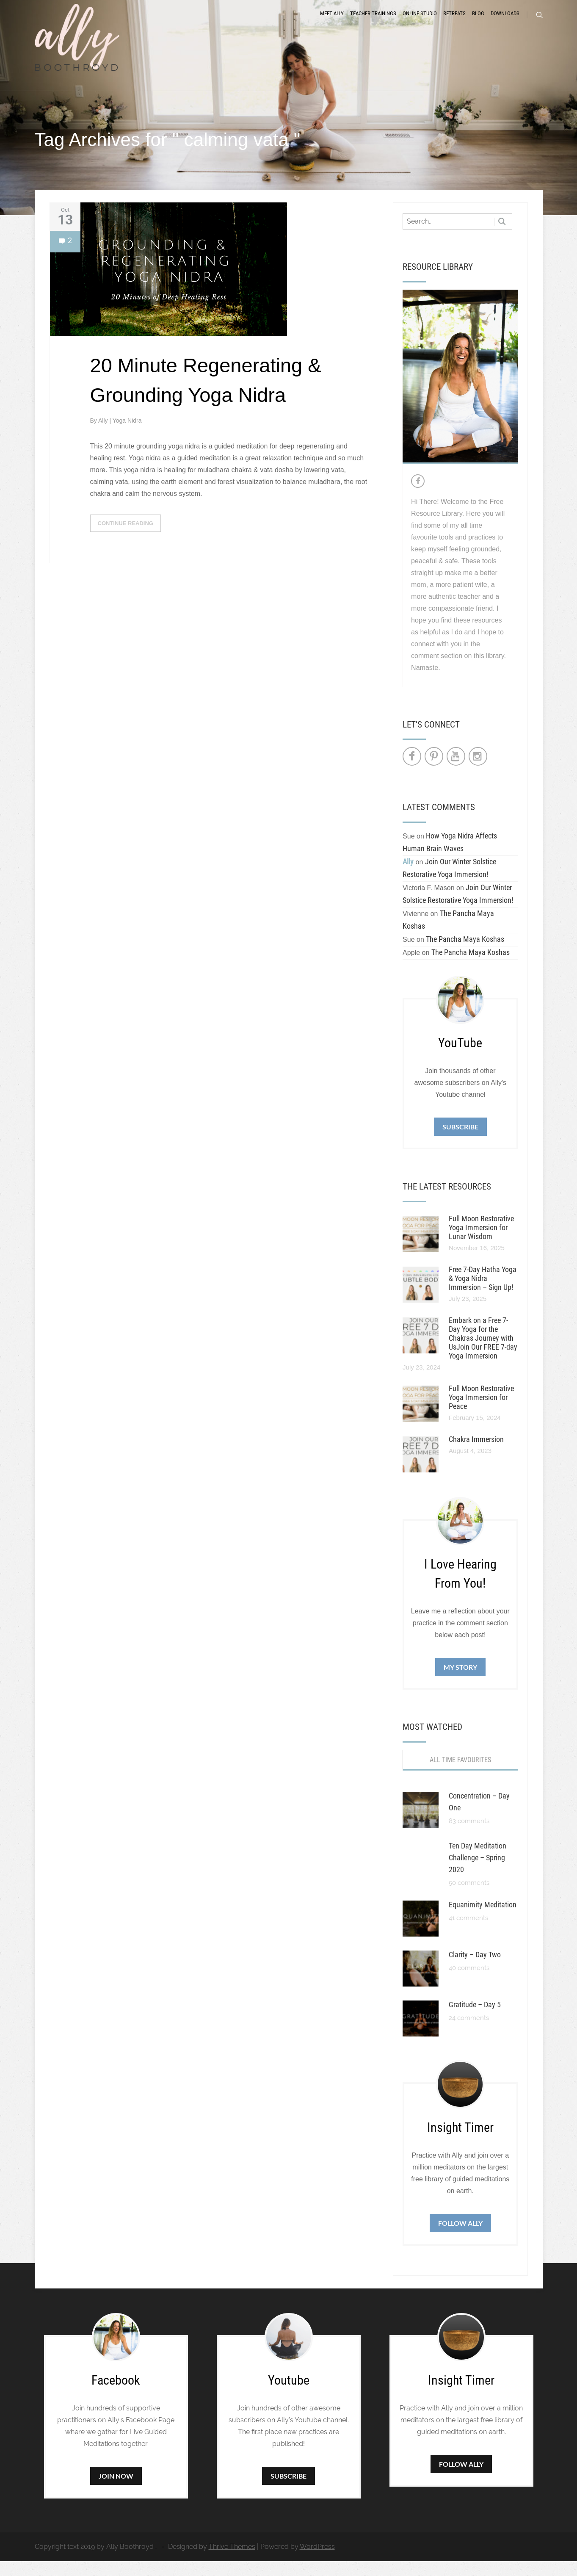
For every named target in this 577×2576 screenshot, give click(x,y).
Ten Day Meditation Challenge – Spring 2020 (477, 1872)
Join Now (116, 2491)
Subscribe (460, 1141)
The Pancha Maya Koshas (465, 953)
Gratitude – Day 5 (475, 2019)
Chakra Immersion (476, 1454)
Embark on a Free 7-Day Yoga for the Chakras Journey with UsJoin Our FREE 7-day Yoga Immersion (483, 1353)
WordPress (317, 2561)
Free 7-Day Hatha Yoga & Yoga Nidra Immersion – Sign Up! (482, 1293)
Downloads (505, 22)
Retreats (454, 22)
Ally (103, 435)
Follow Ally (460, 2238)
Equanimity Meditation (482, 1919)
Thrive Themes (232, 2561)
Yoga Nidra (127, 435)
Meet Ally (332, 22)
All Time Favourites (460, 1775)
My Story (460, 1682)
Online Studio (420, 22)
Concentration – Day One (479, 1816)
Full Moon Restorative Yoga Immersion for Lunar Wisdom (481, 1242)
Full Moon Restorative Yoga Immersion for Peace (481, 1412)
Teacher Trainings (373, 22)
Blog (478, 22)
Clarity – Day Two (475, 1969)
